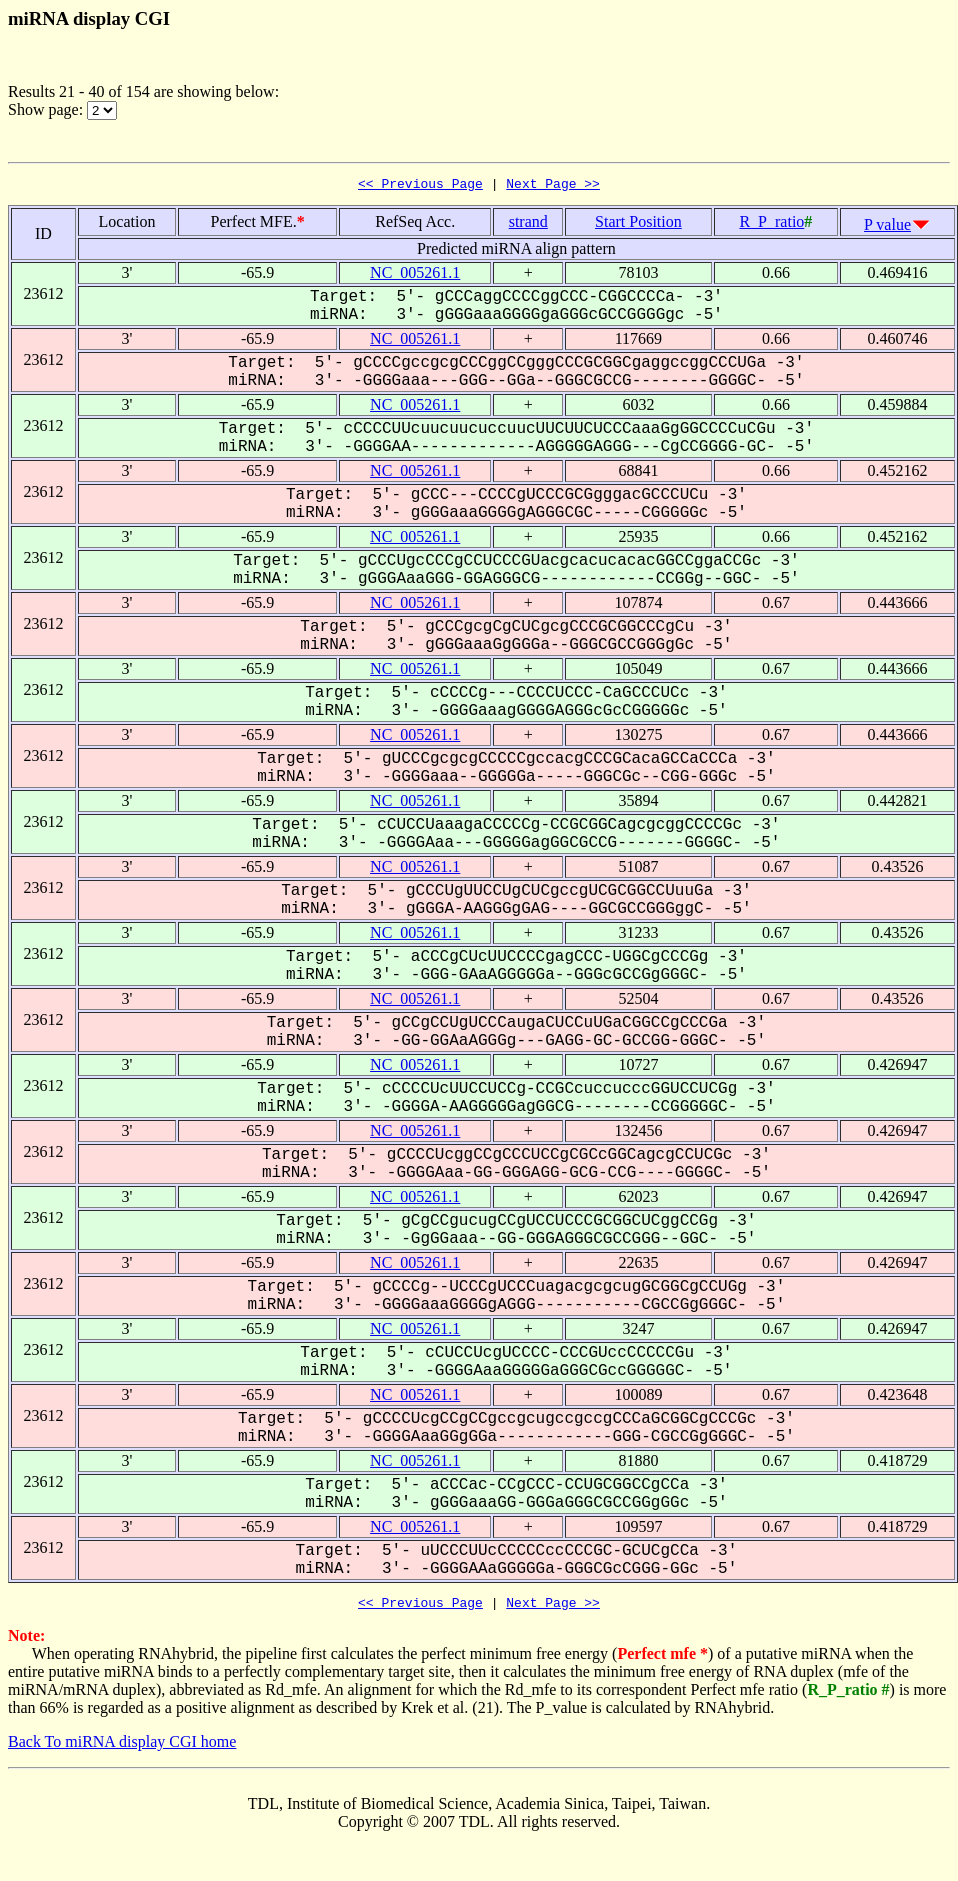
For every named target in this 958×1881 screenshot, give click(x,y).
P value (887, 227)
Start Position (638, 224)
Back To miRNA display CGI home (122, 1747)
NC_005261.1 (415, 275)
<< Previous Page (420, 186)
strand (528, 224)
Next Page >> (553, 186)
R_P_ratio (771, 224)
